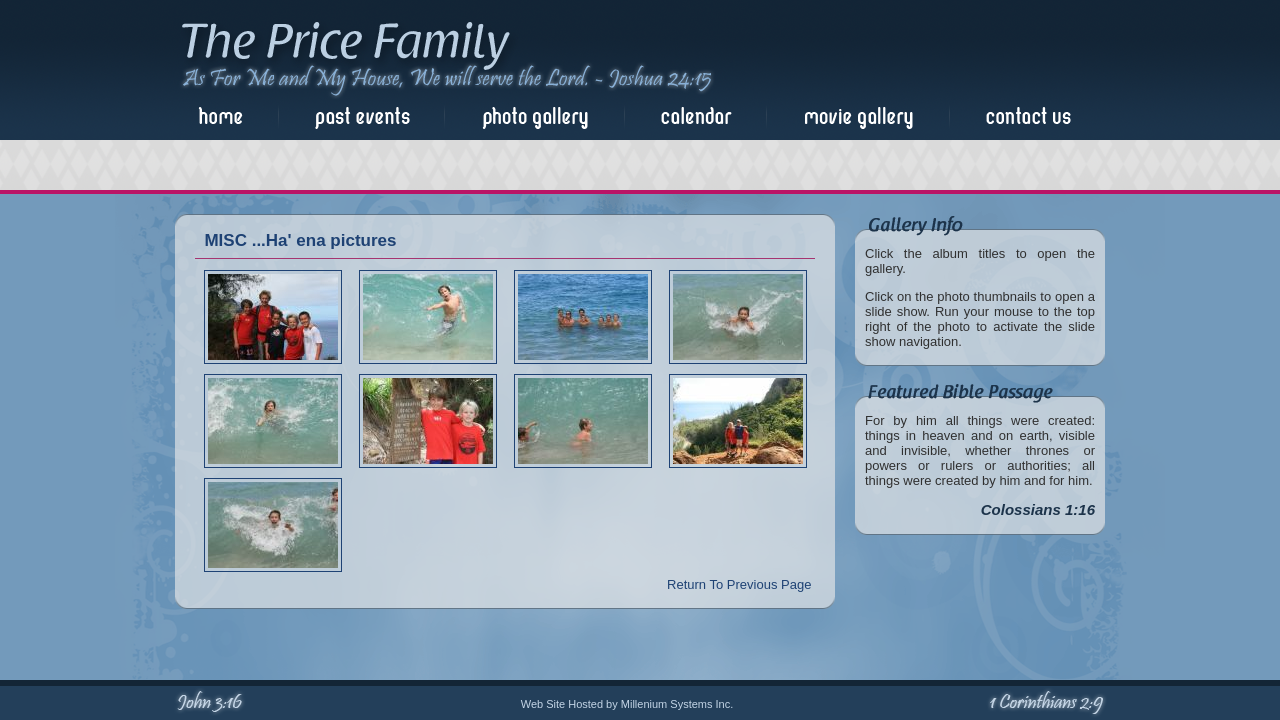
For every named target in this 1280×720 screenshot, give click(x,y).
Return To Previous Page (739, 584)
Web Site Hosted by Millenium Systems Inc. (627, 704)
